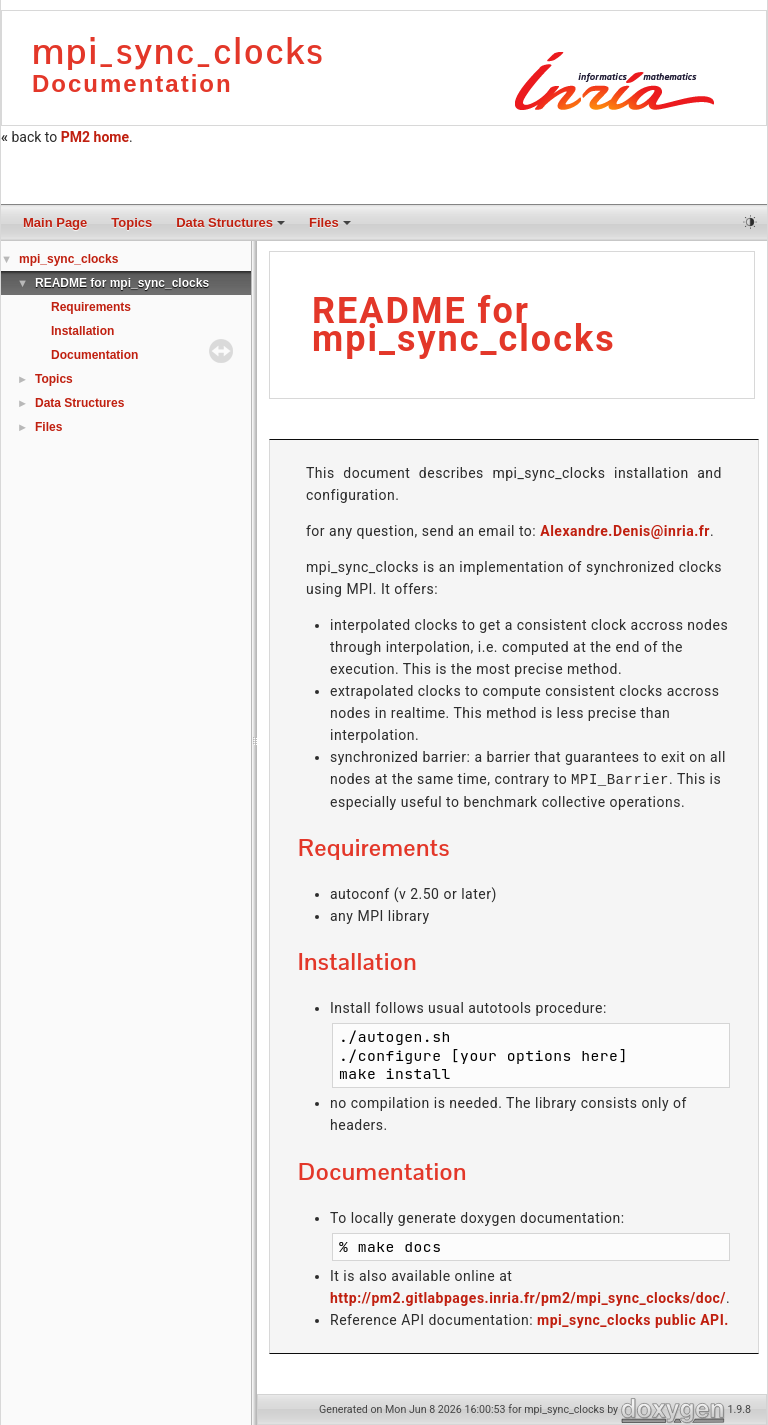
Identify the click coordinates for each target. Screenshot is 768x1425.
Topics (131, 222)
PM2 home (95, 137)
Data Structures (230, 222)
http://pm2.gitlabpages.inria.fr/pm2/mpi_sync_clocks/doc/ (528, 1297)
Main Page (55, 222)
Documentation (94, 355)
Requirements (91, 307)
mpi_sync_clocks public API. (633, 1319)
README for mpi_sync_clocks (122, 283)
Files (330, 222)
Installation (82, 331)
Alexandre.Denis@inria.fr (625, 531)
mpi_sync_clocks (68, 259)
